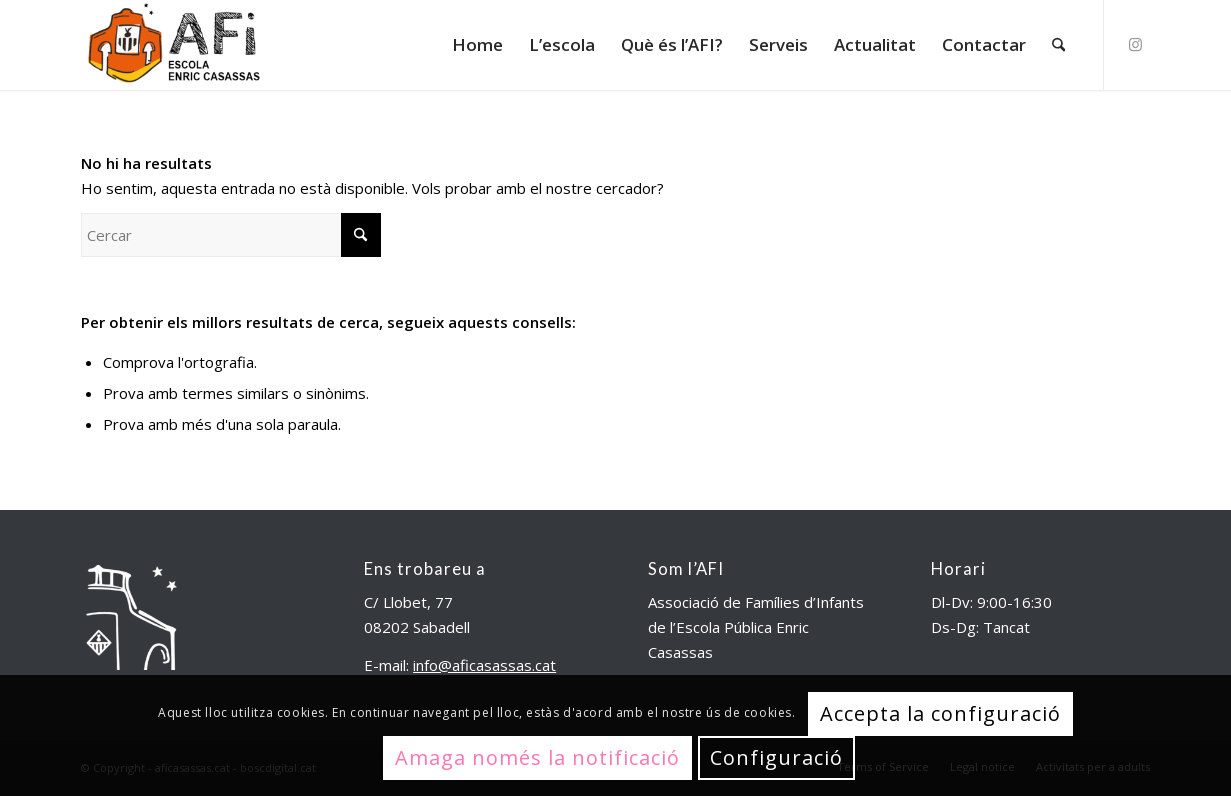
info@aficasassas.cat (484, 665)
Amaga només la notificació (537, 757)
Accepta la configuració (940, 713)
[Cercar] (1058, 45)
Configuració (776, 757)
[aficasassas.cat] (173, 45)
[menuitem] (477, 45)
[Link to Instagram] (1135, 44)
